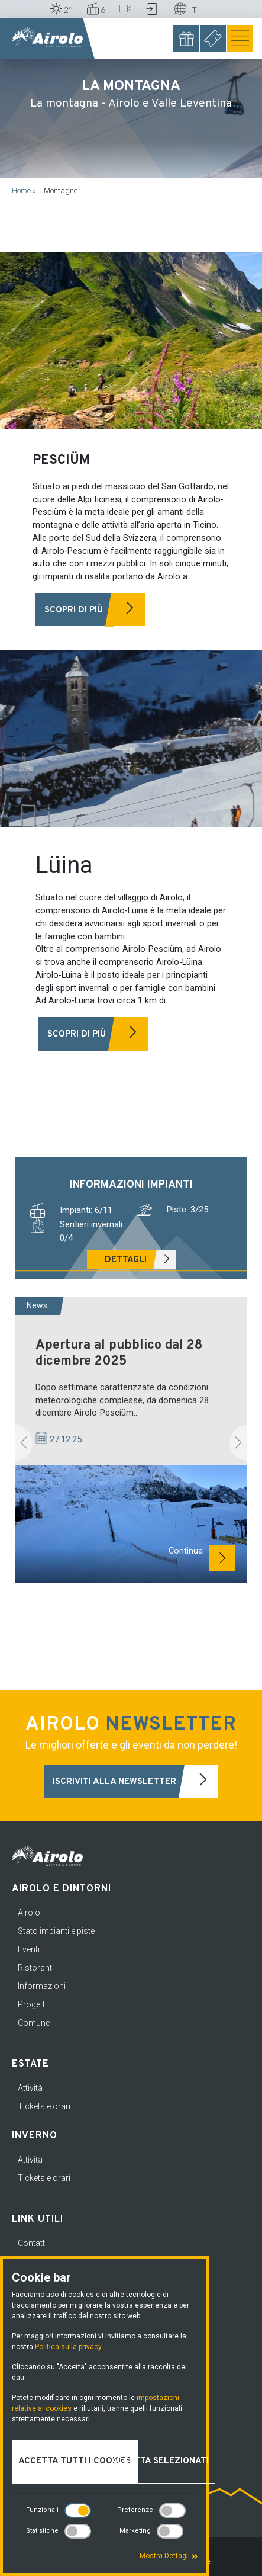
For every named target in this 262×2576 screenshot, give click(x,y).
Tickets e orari (44, 2106)
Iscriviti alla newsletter (136, 1781)
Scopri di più (94, 610)
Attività (30, 2088)
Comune (34, 2023)
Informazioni (42, 1986)
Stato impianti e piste (56, 1931)
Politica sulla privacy (68, 2347)
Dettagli (140, 1259)
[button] (24, 1443)
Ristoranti (36, 1967)
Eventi (29, 1949)
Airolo (29, 1912)
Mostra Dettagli (169, 2556)
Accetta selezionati (160, 2461)
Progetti (32, 2004)
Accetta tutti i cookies (74, 2461)
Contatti (32, 2243)
